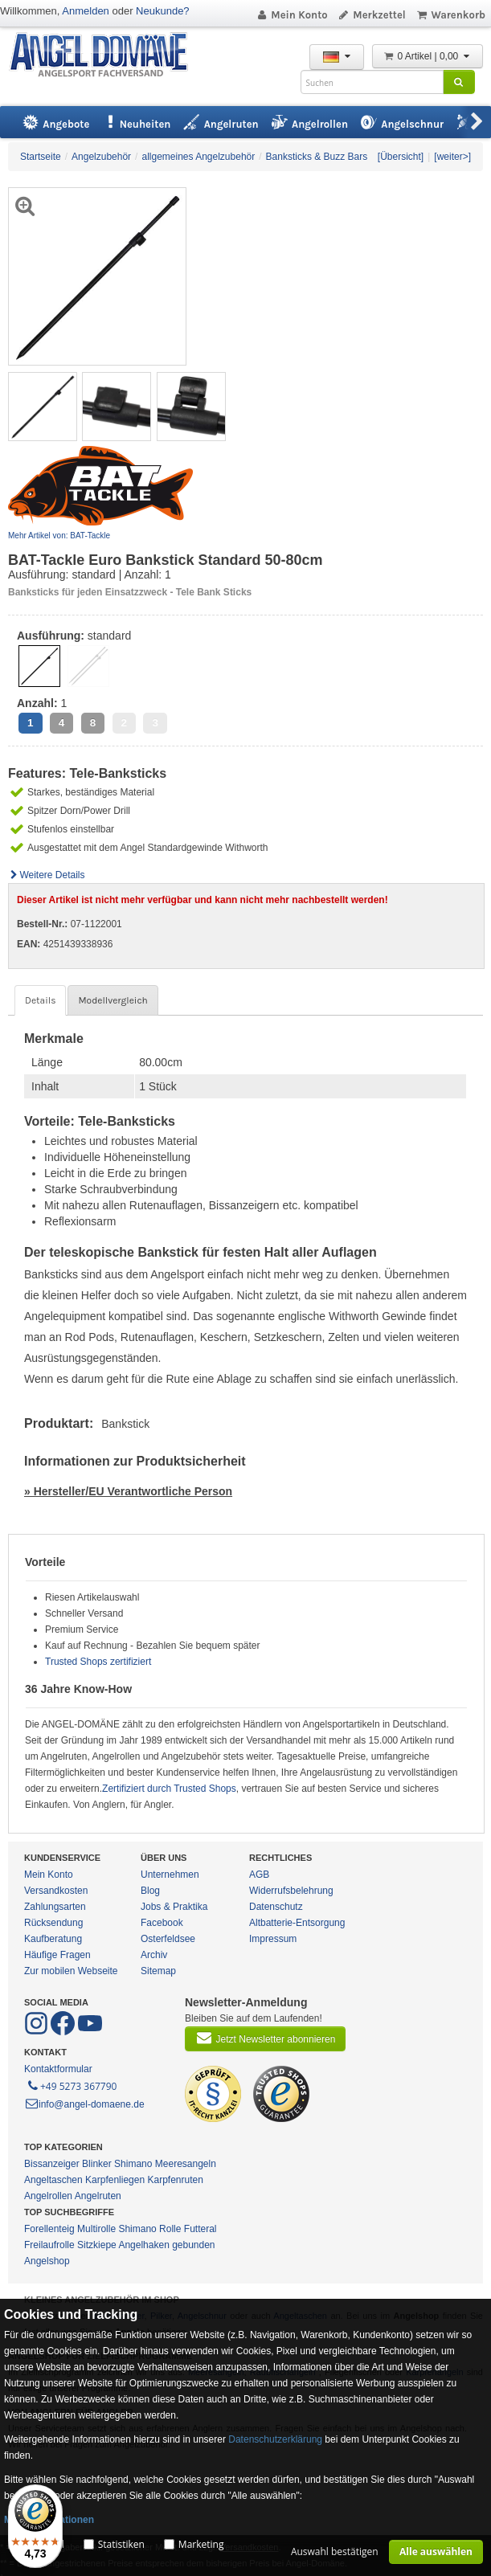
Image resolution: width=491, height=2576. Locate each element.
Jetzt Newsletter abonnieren (265, 2038)
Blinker (97, 2163)
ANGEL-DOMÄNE (106, 56)
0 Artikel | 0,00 (428, 56)
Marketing (201, 2544)
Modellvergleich (112, 1000)
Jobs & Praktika (174, 1906)
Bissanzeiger (52, 2163)
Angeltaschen (53, 2180)
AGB (259, 1874)
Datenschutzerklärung (275, 2439)
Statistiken (121, 2544)
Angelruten (98, 2196)
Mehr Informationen (49, 2519)
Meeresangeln (185, 2163)
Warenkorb (450, 15)
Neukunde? (163, 11)
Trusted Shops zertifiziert (98, 1661)
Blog (150, 1890)
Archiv (154, 1955)
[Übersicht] (400, 156)
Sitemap (158, 1971)
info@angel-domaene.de (84, 2104)
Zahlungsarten (55, 1906)
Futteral (200, 2229)
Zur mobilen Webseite (71, 1971)
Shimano (133, 2163)
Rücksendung (53, 1922)
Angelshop (47, 2261)
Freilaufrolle (49, 2245)
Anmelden (85, 11)
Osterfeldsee (168, 1938)
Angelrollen (48, 2196)
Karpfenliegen (115, 2180)
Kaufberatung (53, 1938)
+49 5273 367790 (71, 2085)
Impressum (273, 1938)
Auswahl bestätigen (334, 2551)
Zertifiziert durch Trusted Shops (169, 1788)
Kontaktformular (58, 2069)
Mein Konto (292, 15)
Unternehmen (170, 1874)
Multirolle (96, 2229)
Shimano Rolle (149, 2229)
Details (40, 1000)
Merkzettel (372, 15)
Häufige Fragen (57, 1955)
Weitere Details (46, 875)
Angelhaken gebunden (166, 2245)
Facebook (162, 1922)
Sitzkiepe (97, 2245)
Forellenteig (49, 2229)
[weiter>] (452, 156)
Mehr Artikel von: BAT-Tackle (59, 535)
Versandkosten (56, 1890)
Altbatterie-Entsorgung (297, 1922)
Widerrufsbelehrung (291, 1890)
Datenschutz (276, 1906)
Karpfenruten (175, 2180)
